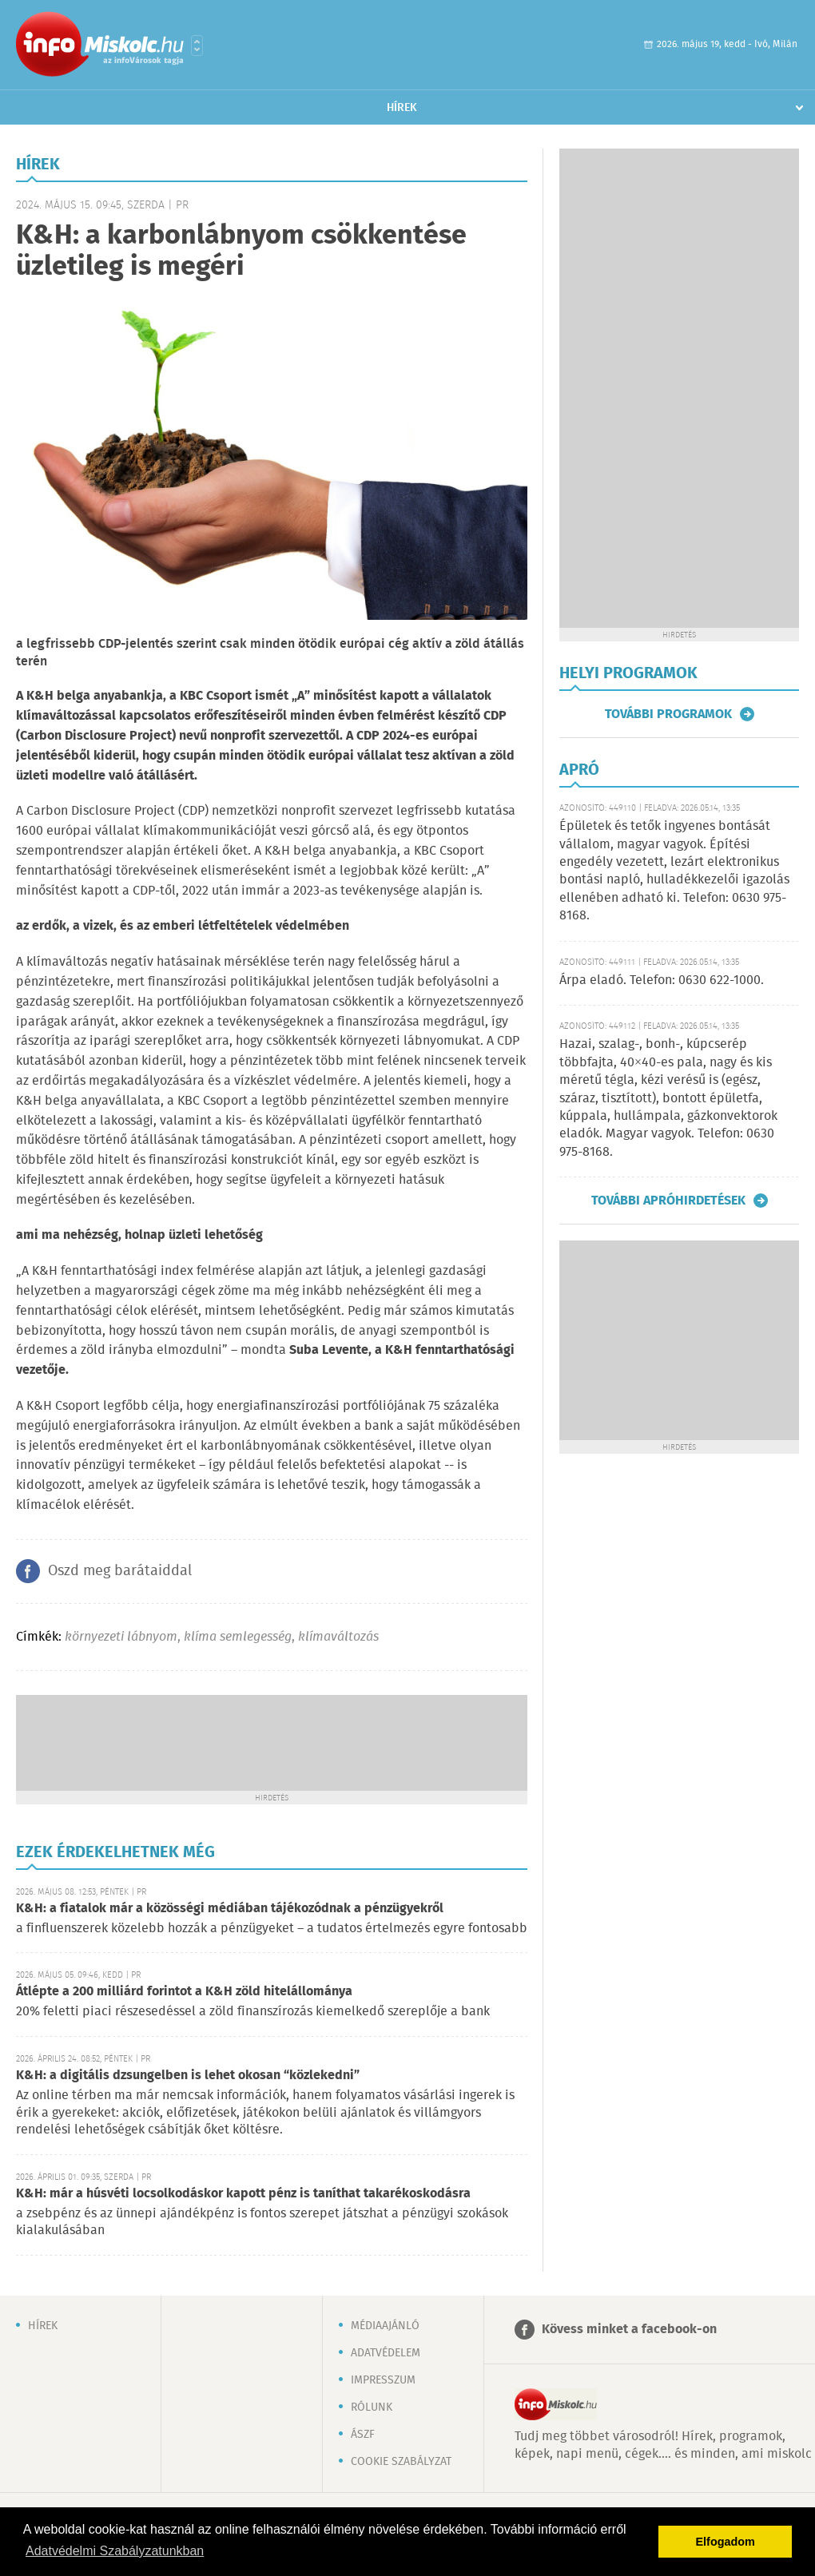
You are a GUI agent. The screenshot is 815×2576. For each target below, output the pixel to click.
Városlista (197, 45)
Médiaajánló (385, 2326)
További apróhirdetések (668, 1200)
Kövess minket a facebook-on (629, 2330)
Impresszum (383, 2380)
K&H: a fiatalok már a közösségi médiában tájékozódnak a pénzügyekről (229, 1909)
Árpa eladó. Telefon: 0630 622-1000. (661, 980)
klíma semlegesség (238, 1637)
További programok (668, 714)
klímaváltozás (338, 1637)
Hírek (402, 108)
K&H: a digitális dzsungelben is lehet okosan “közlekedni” (188, 2076)
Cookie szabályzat (401, 2462)
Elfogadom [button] (725, 2541)
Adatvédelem (385, 2353)
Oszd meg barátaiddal (120, 1571)
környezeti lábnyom (121, 1637)
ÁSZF (363, 2434)
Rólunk (371, 2407)
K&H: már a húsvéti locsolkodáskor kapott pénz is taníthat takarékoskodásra (243, 2194)
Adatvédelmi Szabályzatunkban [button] (115, 2551)
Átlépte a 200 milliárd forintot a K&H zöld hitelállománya (184, 1992)
